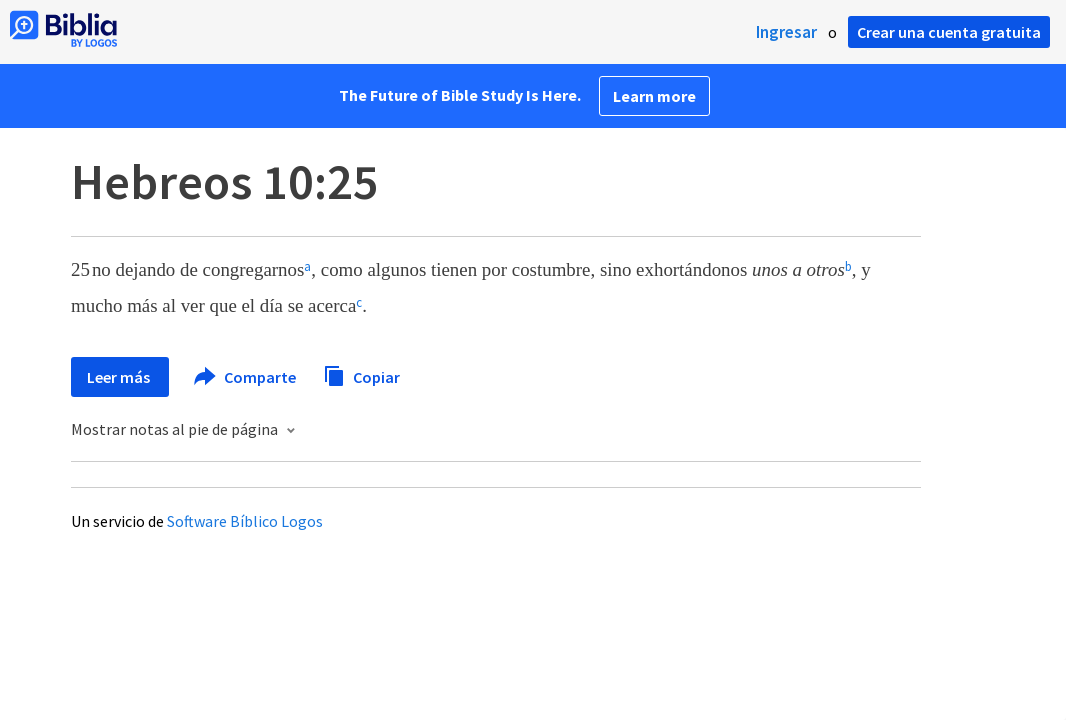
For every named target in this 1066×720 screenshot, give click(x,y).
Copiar (361, 374)
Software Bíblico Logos (245, 521)
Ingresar (786, 32)
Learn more (654, 96)
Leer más (120, 377)
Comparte (246, 377)
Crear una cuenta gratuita (949, 32)
